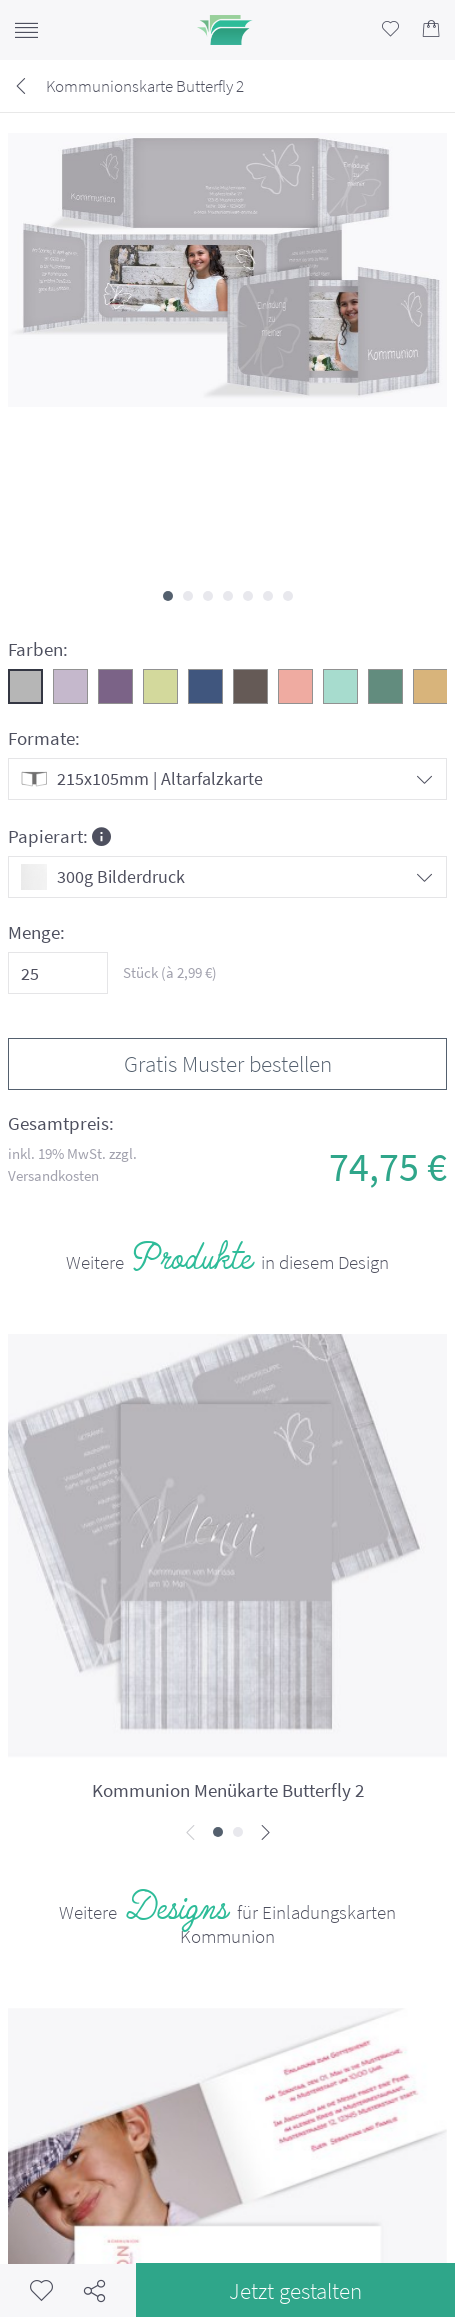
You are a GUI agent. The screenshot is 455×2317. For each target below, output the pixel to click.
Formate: (44, 738)
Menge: (36, 932)
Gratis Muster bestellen (228, 1063)
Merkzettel (41, 2290)
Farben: (38, 649)
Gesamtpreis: (61, 1123)
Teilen (94, 2290)
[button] (168, 596)
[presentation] (190, 1833)
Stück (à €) (170, 972)
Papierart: (59, 835)
